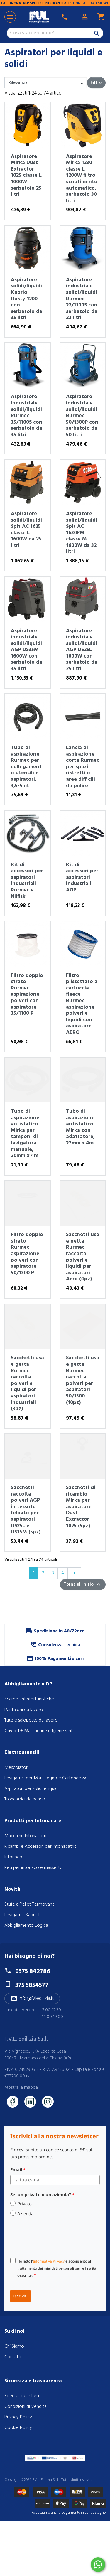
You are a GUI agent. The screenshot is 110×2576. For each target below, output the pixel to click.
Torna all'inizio (83, 1584)
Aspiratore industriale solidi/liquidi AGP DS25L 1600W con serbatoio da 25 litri (81, 650)
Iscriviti (20, 2296)
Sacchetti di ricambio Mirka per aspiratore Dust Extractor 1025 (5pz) (80, 1506)
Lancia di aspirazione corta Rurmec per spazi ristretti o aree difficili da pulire (82, 767)
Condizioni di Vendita (25, 2406)
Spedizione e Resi (21, 2396)
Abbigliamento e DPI (29, 1684)
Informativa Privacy (49, 2261)
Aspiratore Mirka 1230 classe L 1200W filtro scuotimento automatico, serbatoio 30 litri (81, 178)
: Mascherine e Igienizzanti (39, 1731)
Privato (24, 2203)
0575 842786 (32, 1971)
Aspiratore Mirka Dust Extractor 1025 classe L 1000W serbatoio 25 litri (26, 175)
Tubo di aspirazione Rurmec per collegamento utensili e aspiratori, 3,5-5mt (26, 767)
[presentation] (54, 2236)
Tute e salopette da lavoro (31, 1720)
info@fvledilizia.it (32, 1998)
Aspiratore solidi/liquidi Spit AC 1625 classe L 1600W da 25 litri (26, 530)
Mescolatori (16, 1767)
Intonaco (13, 1857)
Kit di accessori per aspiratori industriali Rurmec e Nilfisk (27, 881)
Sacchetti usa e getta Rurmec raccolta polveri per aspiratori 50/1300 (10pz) (82, 1380)
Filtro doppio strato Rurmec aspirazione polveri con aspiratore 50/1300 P (27, 1253)
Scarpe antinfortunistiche (29, 1699)
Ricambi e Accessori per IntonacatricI (40, 1846)
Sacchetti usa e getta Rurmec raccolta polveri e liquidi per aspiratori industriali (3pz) (27, 1383)
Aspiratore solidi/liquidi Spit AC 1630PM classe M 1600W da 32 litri (81, 533)
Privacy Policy (18, 2417)
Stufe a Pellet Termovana (29, 1904)
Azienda (25, 2213)
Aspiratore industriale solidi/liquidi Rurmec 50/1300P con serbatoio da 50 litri (82, 415)
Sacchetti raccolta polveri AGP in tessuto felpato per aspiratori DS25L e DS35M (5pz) (25, 1509)
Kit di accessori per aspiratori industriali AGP (82, 877)
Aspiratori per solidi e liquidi (31, 1789)
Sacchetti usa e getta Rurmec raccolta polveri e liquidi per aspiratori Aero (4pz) (82, 1256)
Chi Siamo (14, 2346)
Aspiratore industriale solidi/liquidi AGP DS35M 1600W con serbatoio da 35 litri (26, 650)
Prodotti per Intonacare (32, 1821)
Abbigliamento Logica (26, 1925)
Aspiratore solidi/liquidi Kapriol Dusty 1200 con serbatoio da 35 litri (26, 299)
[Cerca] (55, 33)
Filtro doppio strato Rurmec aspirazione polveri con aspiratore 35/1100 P (27, 994)
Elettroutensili (21, 1752)
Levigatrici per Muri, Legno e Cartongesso (46, 1778)
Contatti (12, 2357)
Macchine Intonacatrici (27, 1836)
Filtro (96, 83)
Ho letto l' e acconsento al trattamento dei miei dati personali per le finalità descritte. (56, 2268)
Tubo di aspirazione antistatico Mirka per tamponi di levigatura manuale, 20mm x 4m (25, 1133)
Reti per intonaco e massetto (33, 1868)
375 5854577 (31, 1985)
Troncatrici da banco (24, 1799)
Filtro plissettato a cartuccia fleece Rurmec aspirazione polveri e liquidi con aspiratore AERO (81, 1004)
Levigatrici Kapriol (21, 1915)
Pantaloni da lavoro (23, 1710)
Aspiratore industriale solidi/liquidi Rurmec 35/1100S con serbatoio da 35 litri (26, 415)
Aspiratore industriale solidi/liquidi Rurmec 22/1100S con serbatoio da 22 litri (81, 299)
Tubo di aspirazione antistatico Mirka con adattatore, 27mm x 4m (80, 1127)
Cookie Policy (18, 2428)
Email (18, 2169)
